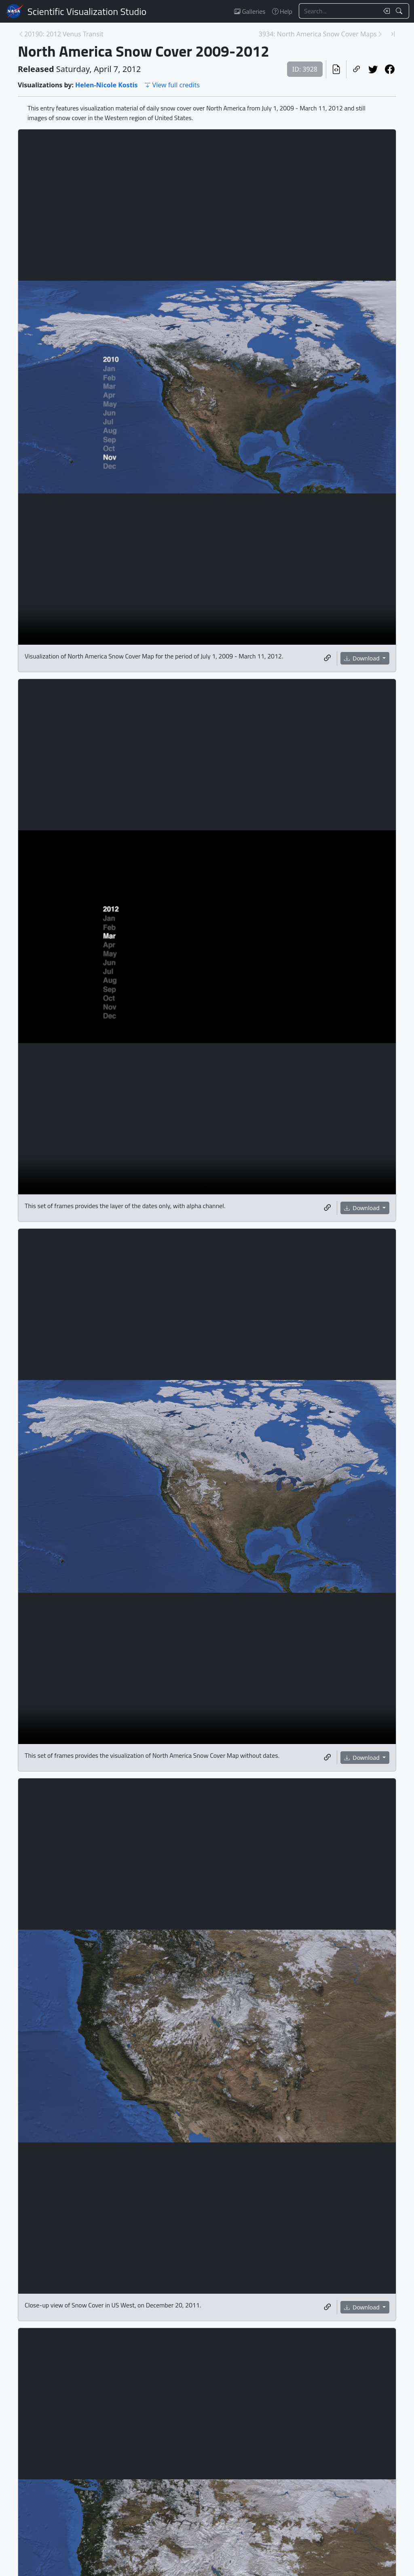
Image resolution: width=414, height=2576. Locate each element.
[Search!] (400, 11)
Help (282, 11)
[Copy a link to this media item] (327, 658)
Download (362, 658)
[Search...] (339, 11)
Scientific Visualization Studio (86, 11)
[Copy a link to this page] (356, 69)
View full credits (172, 84)
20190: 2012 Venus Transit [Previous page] (64, 34)
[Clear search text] (384, 11)
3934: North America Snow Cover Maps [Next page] (318, 34)
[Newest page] (393, 34)
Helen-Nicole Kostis (106, 84)
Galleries (249, 11)
